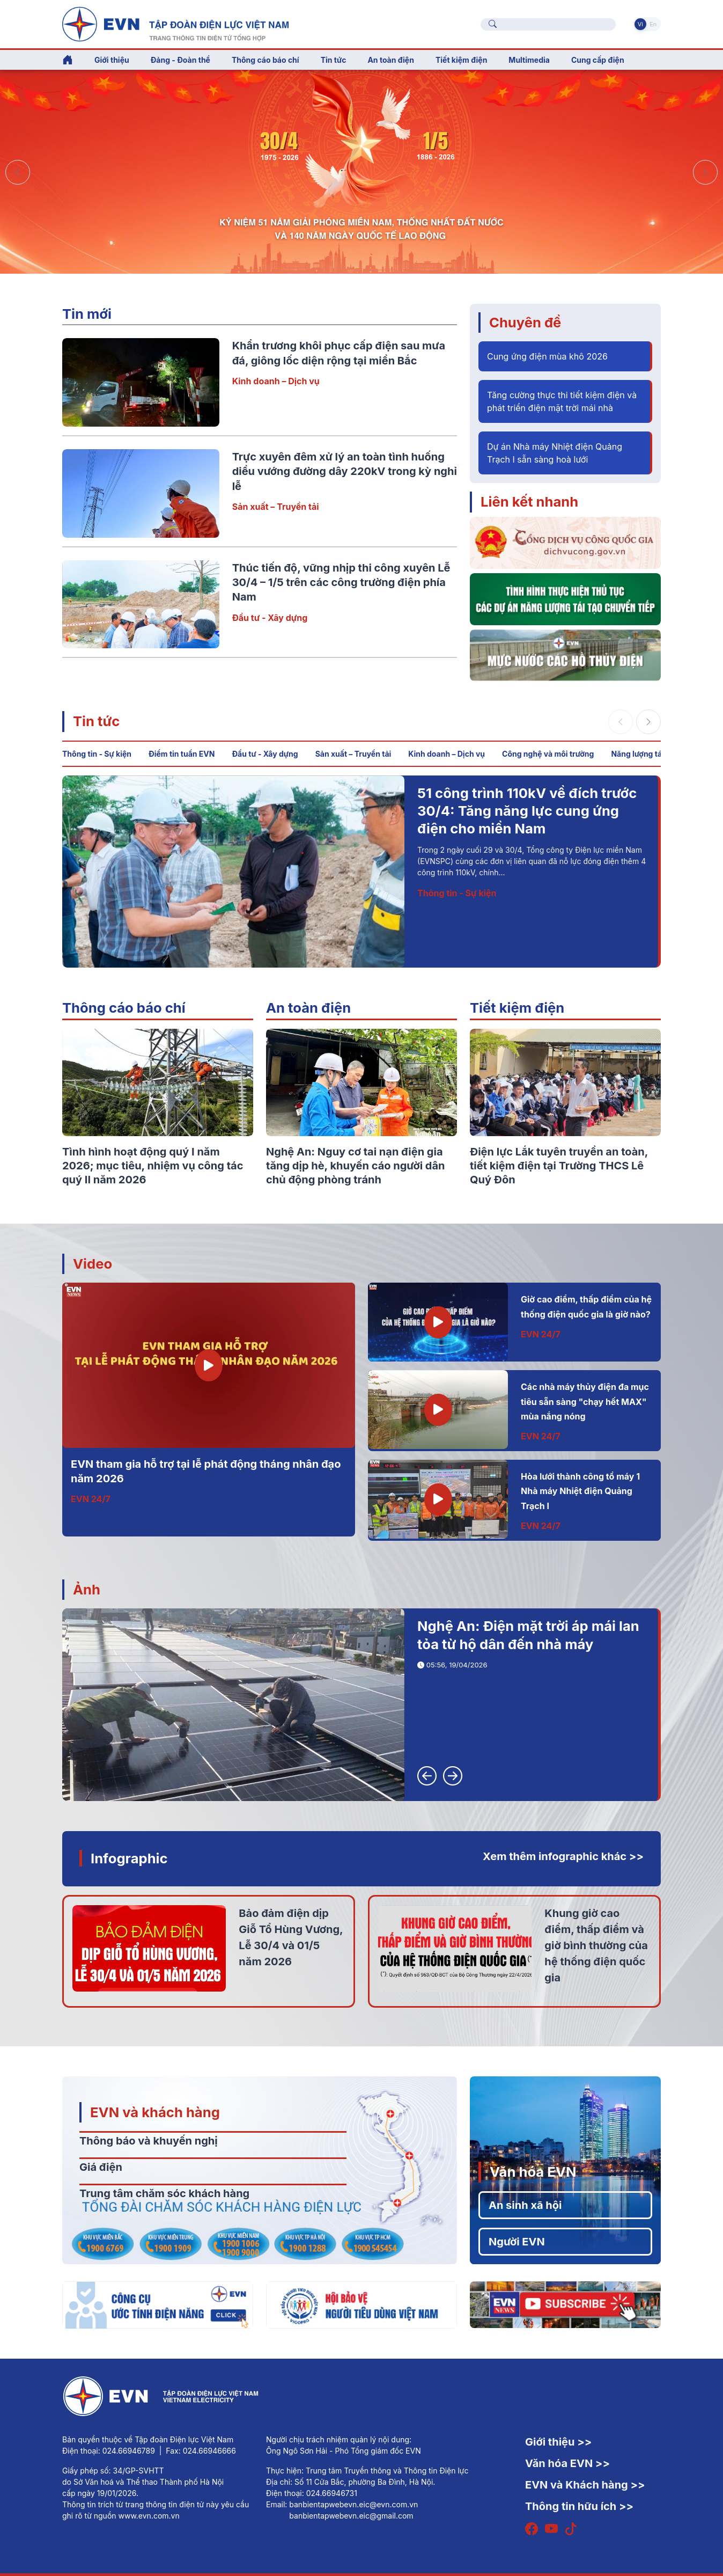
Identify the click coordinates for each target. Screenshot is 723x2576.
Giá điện (100, 2167)
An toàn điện (308, 1007)
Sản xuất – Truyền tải (275, 506)
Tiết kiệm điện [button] (461, 59)
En (653, 24)
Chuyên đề (525, 322)
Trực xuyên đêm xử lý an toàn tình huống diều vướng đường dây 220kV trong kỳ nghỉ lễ (344, 471)
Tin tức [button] (333, 59)
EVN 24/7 (90, 1499)
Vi (640, 24)
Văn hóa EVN (533, 2171)
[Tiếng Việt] (175, 23)
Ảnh (86, 1589)
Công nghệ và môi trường (548, 753)
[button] (705, 172)
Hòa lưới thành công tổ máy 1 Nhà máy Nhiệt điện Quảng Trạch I (580, 1491)
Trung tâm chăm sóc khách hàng (164, 2193)
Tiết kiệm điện (517, 1007)
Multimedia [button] (529, 59)
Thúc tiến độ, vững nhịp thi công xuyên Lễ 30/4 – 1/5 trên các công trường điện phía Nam (341, 582)
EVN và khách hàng (155, 2112)
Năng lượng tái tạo (644, 753)
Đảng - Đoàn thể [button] (180, 59)
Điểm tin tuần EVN (182, 753)
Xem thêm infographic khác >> (563, 1856)
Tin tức (96, 721)
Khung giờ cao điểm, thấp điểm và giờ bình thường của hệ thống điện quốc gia (596, 1945)
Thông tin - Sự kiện (96, 753)
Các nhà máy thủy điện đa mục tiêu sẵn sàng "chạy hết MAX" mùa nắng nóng (585, 1401)
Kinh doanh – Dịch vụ (276, 381)
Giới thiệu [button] (111, 59)
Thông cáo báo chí (265, 59)
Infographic (129, 1858)
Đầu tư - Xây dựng (270, 617)
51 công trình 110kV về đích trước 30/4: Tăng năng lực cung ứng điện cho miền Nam (527, 811)
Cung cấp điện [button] (597, 59)
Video (92, 1263)
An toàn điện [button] (390, 59)
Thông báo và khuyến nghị (148, 2140)
